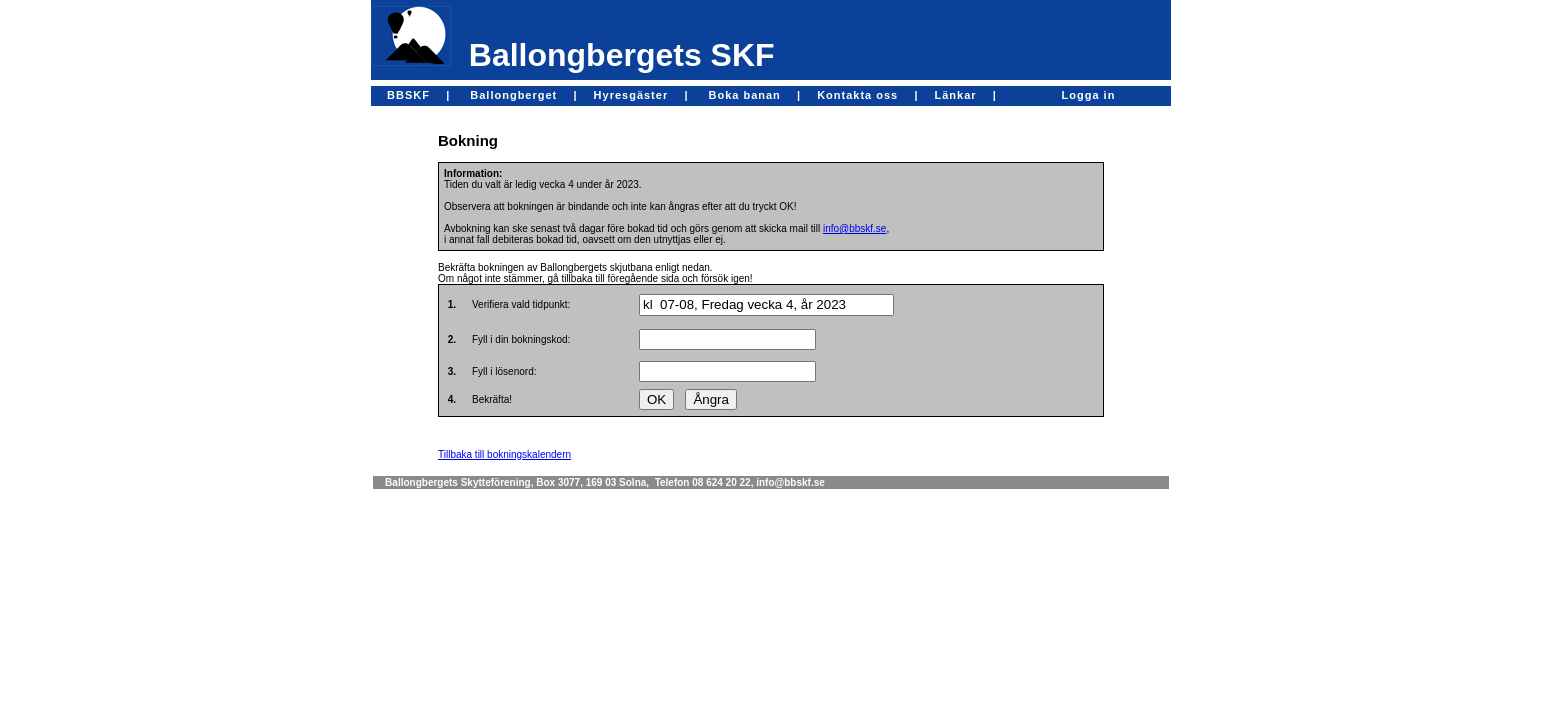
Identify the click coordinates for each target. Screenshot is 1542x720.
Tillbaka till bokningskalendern (504, 454)
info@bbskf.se (855, 228)
